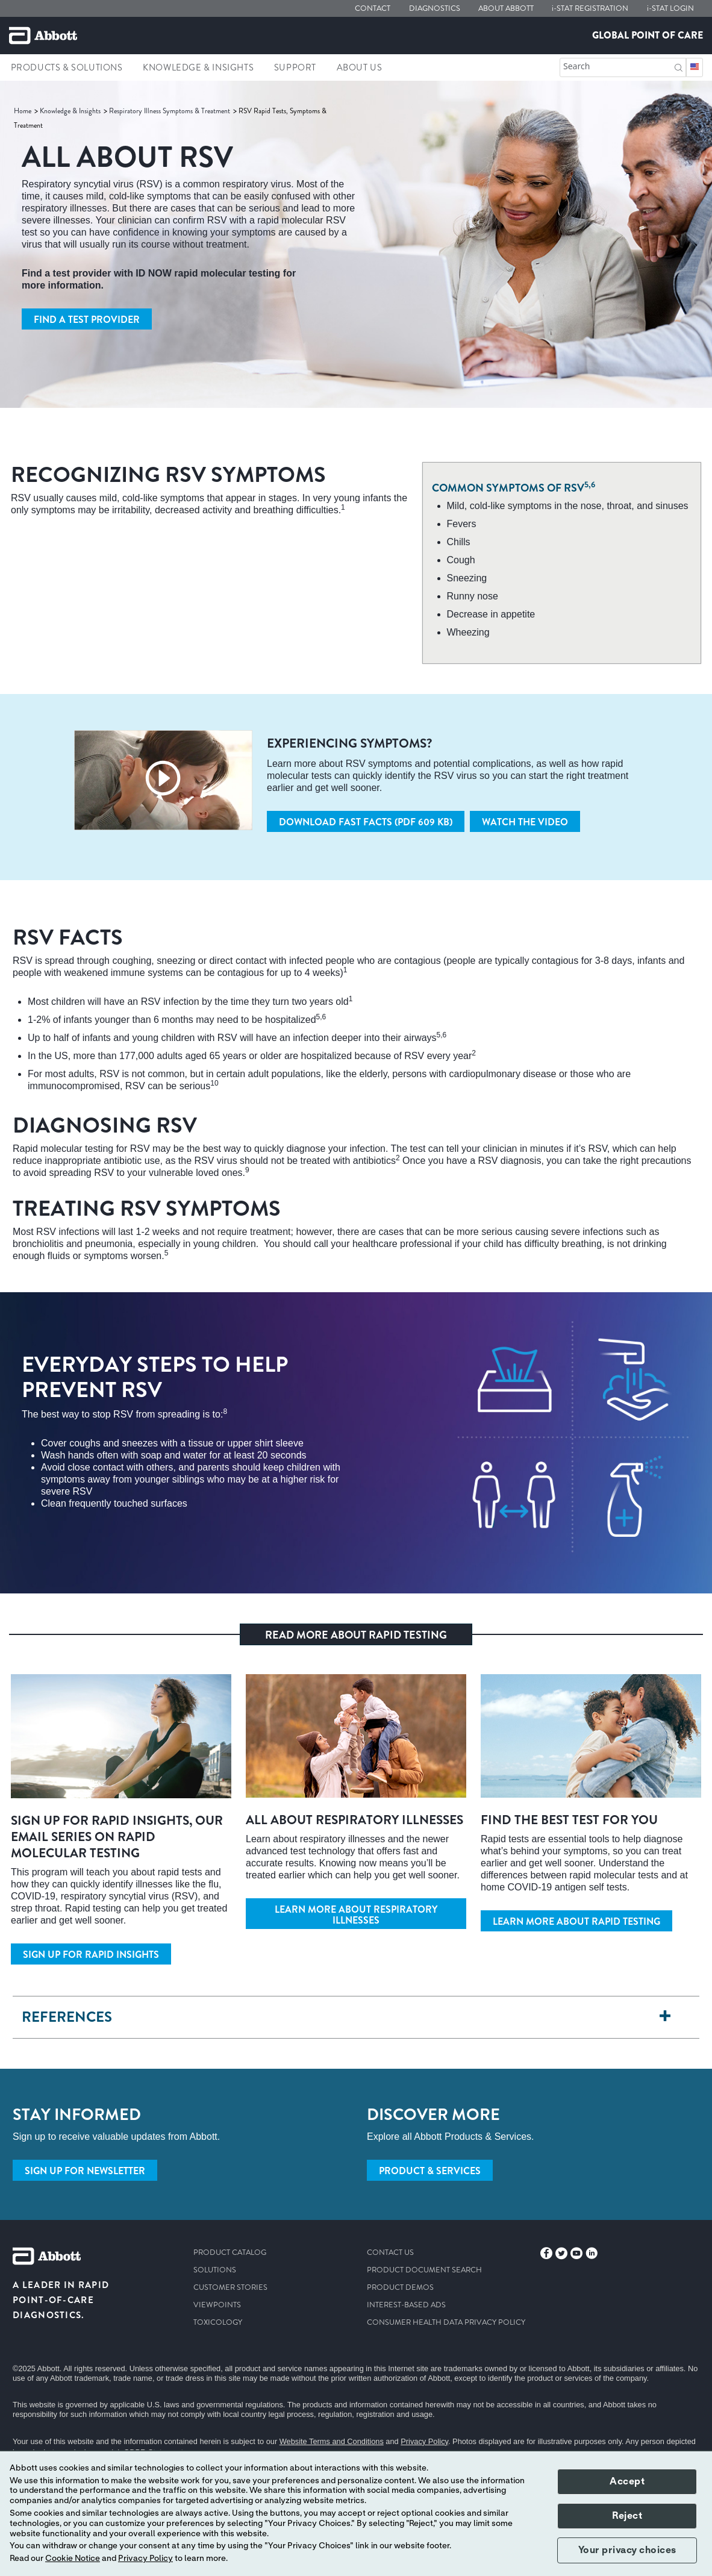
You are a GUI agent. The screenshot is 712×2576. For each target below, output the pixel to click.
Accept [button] (627, 2481)
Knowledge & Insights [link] (198, 67)
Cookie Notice (72, 2558)
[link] (23, 111)
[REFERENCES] (665, 2017)
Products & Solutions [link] (67, 67)
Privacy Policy (424, 2441)
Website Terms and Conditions (331, 2441)
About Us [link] (360, 67)
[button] (678, 66)
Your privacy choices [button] (627, 2550)
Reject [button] (627, 2516)
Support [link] (295, 67)
